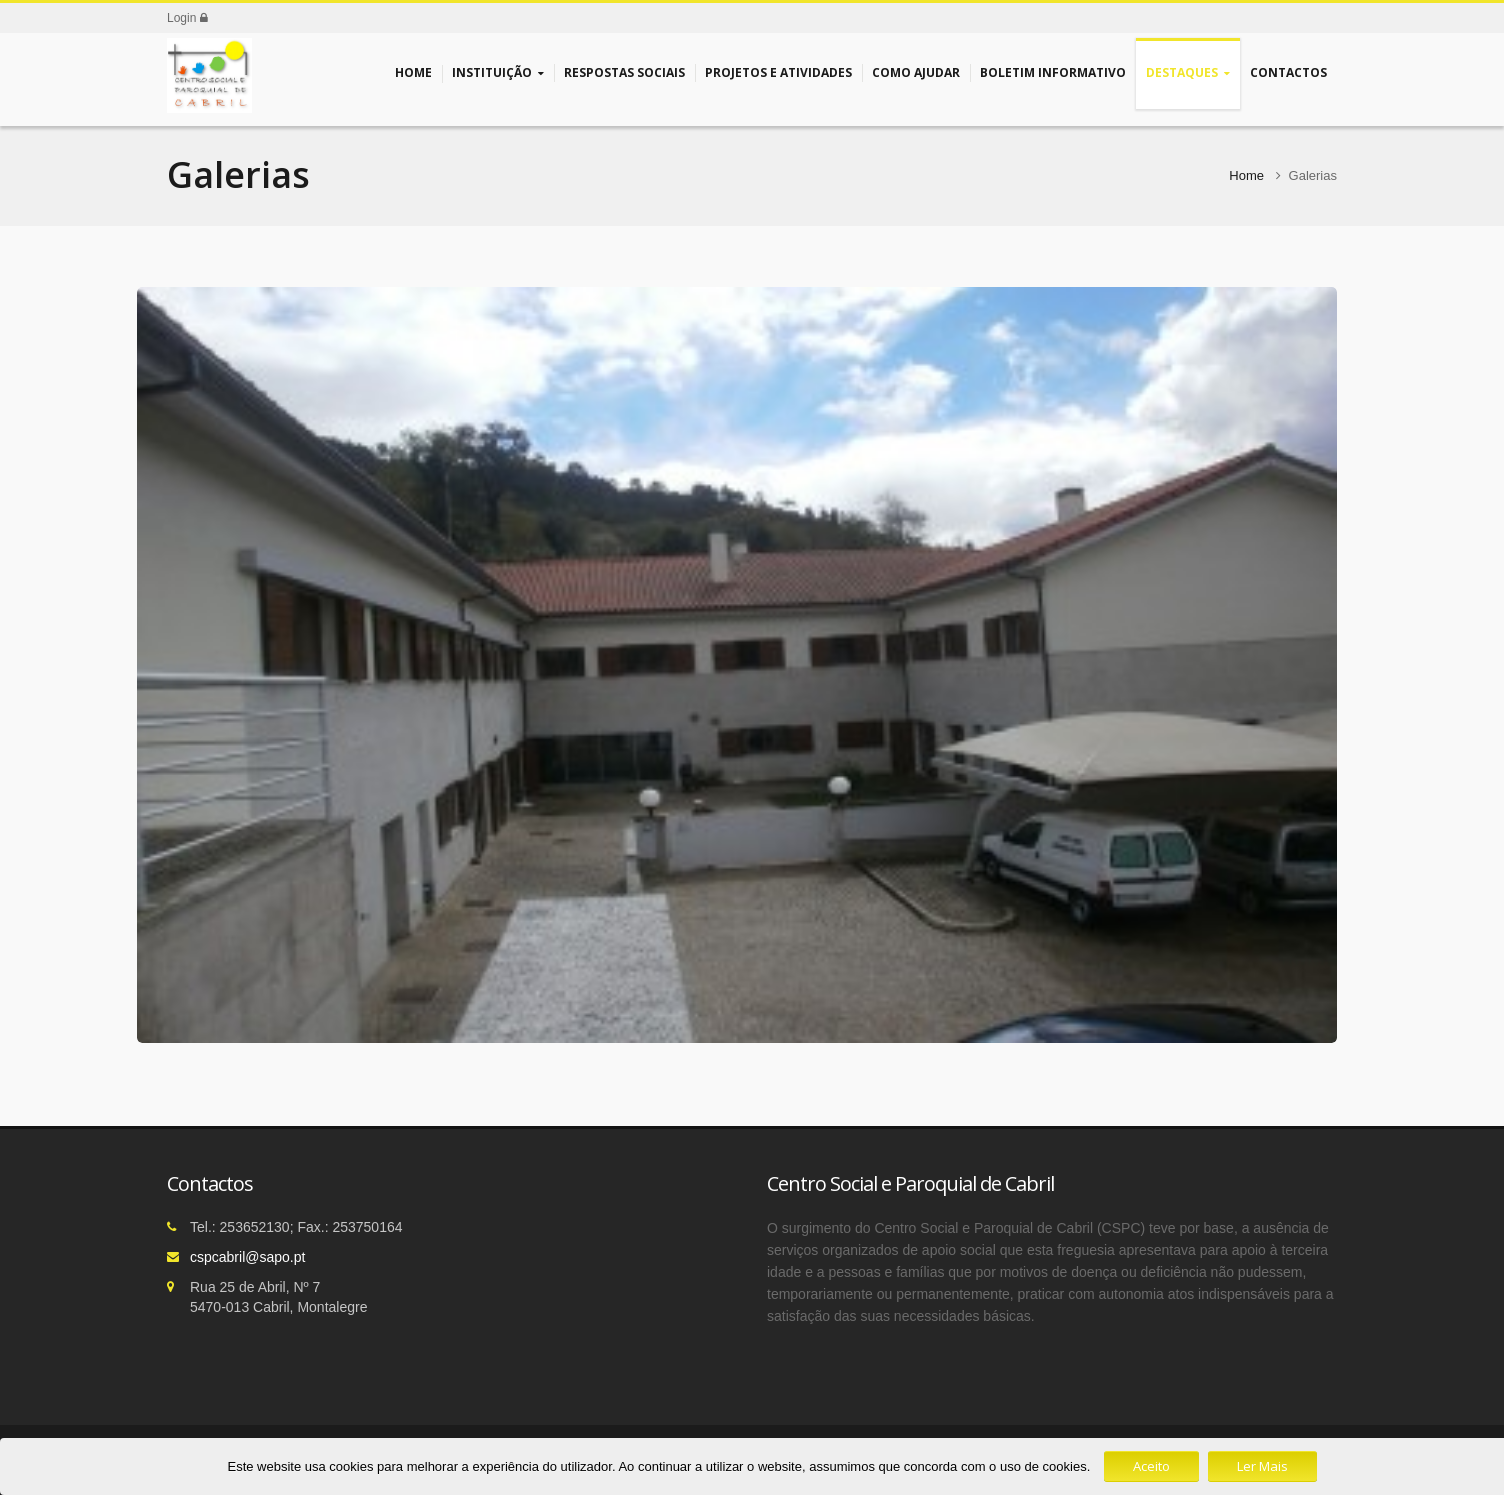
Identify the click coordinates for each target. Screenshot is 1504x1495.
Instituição (498, 73)
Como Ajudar (916, 73)
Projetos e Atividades (778, 73)
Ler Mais (1262, 1466)
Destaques (1188, 73)
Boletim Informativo (1053, 73)
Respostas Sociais (624, 73)
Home (413, 73)
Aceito (1151, 1466)
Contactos (1288, 73)
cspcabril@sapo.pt (247, 1257)
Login (187, 18)
